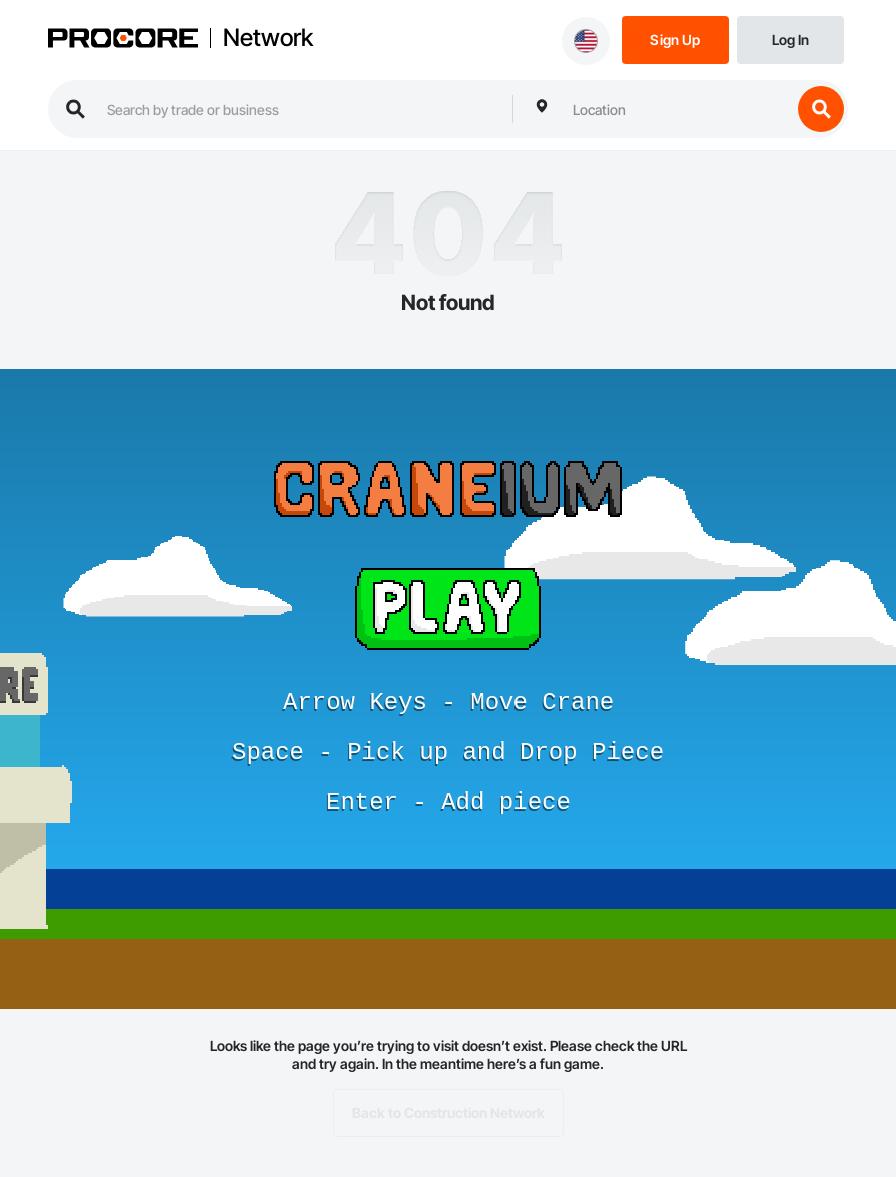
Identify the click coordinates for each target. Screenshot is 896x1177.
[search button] (821, 109)
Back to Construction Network (448, 1113)
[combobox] (677, 109)
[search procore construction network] (299, 109)
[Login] (790, 38)
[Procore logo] (123, 40)
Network (268, 38)
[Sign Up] (675, 38)
